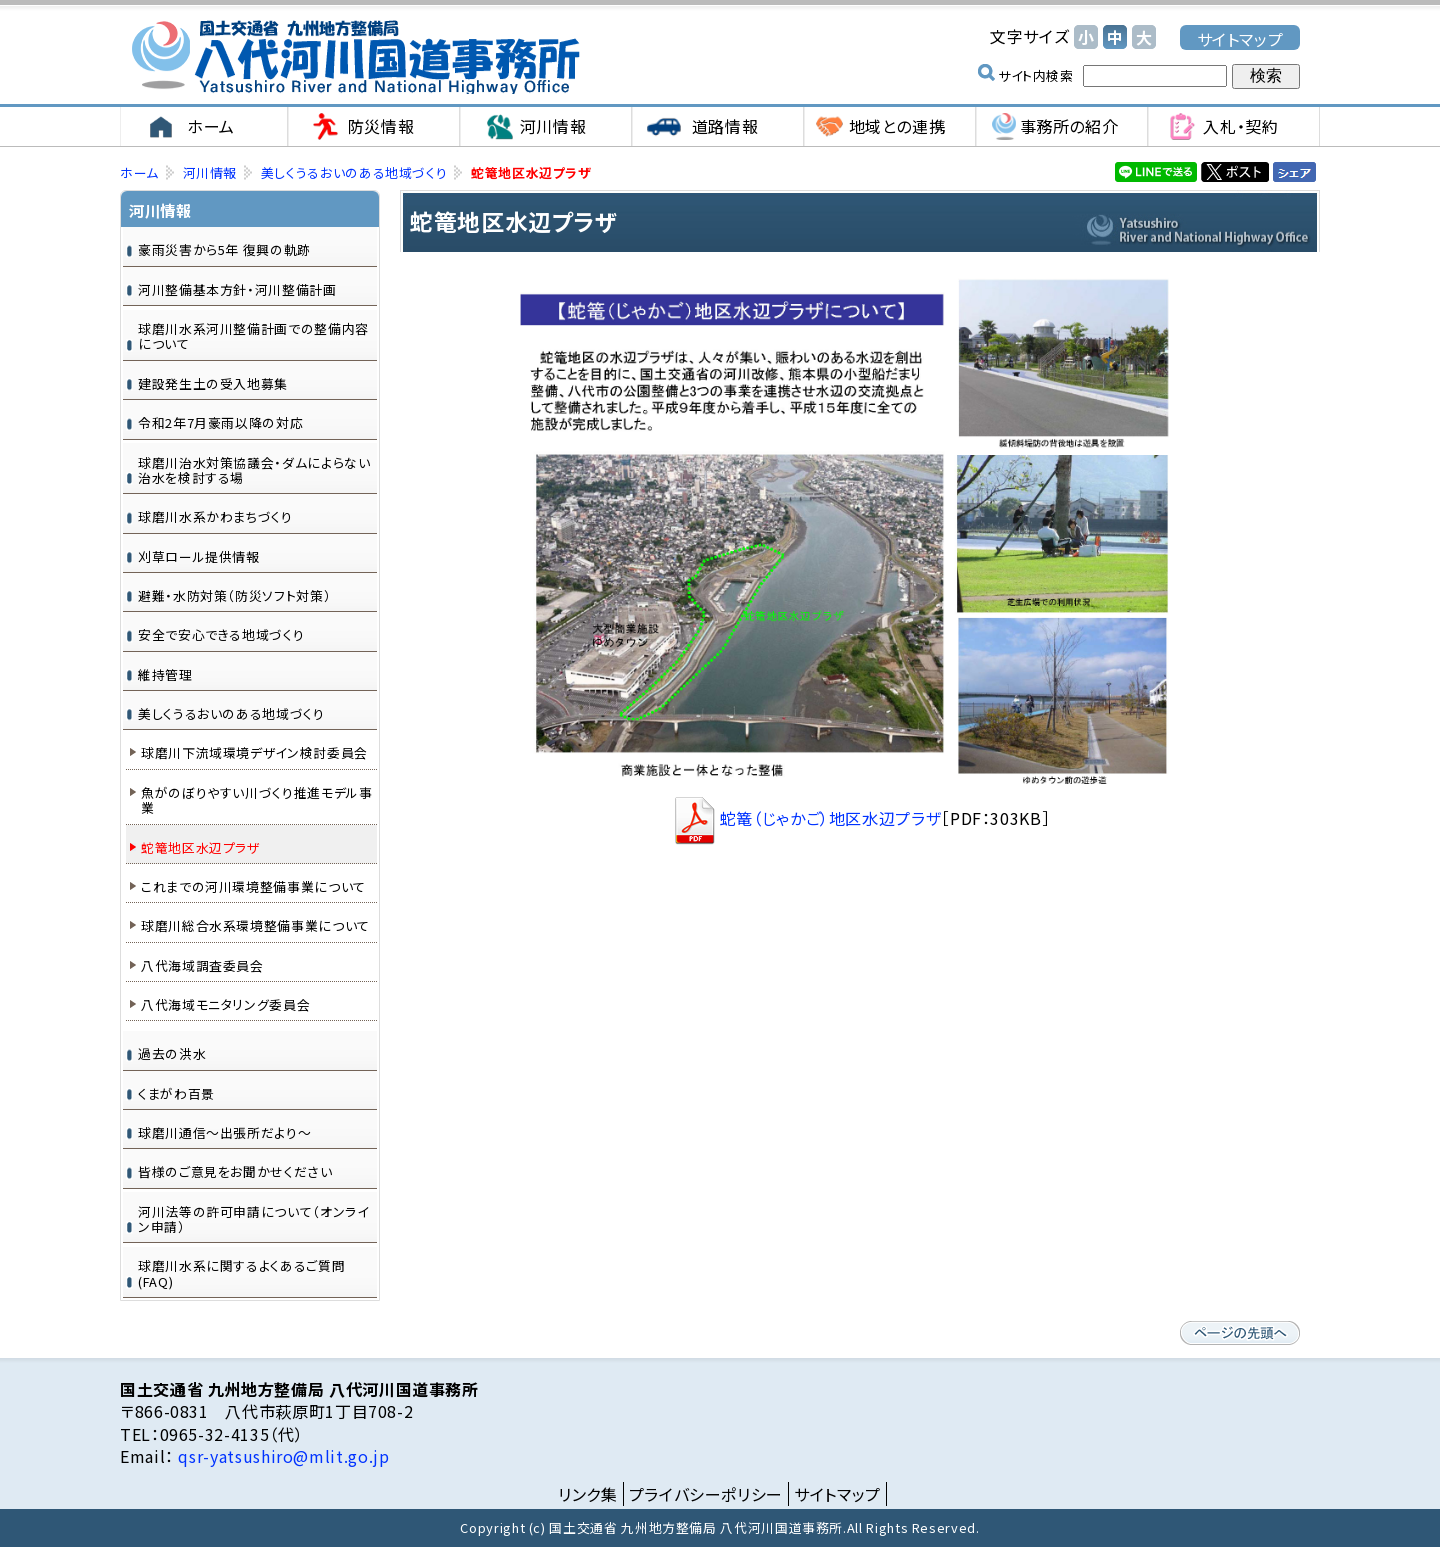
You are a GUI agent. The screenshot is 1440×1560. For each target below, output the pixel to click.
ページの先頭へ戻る (1240, 1334)
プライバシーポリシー (706, 1495)
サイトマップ (1240, 38)
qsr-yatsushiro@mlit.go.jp (282, 1457)
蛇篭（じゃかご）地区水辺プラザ (806, 819)
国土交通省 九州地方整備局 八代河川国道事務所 (355, 57)
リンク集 (588, 1495)
